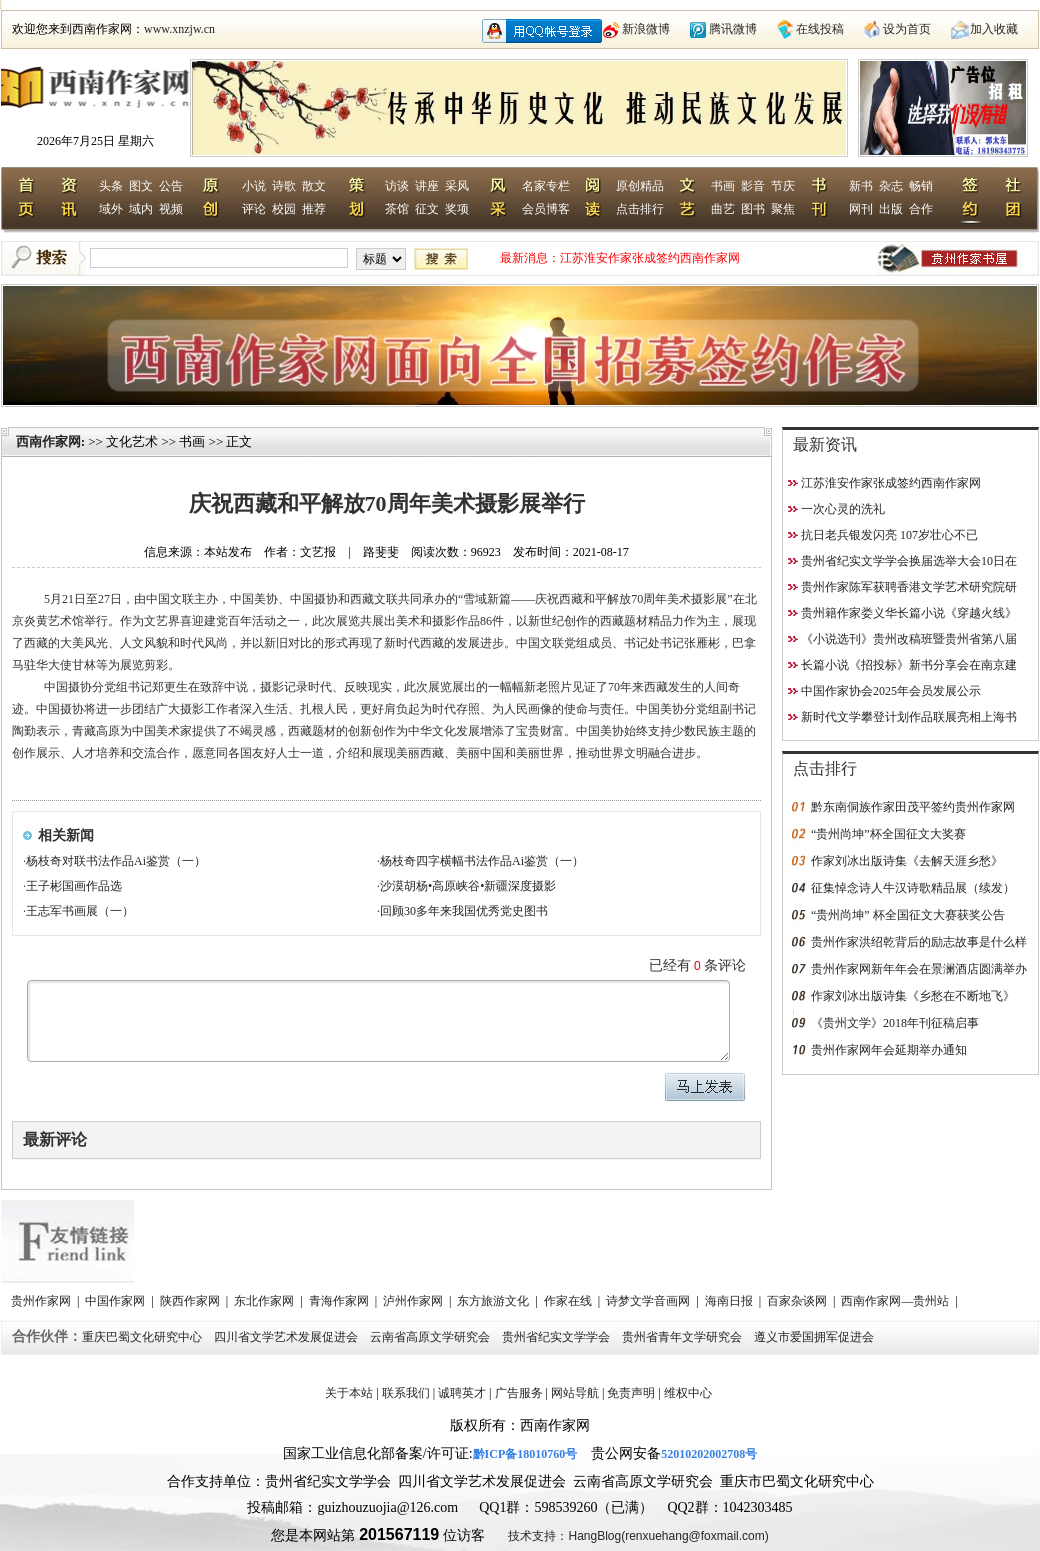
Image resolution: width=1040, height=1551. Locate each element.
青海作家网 (340, 1301)
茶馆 (397, 209)
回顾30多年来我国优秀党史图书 (464, 911)
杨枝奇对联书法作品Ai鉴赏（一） (116, 861)
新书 (861, 186)
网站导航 (575, 1393)
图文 (141, 186)
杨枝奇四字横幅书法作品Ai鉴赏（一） (482, 861)
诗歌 (284, 186)
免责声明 (631, 1393)
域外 (111, 209)
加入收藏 (994, 29)
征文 (427, 209)
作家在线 (569, 1301)
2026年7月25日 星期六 (95, 141)
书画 (723, 186)
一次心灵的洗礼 (843, 509)
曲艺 (723, 209)
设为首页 (907, 29)
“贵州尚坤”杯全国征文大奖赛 (888, 834)
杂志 (891, 186)
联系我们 (406, 1393)
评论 (254, 209)
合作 (921, 209)
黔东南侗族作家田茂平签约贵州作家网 (913, 807)
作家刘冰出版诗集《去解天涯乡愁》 (907, 861)
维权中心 (688, 1393)
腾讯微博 (733, 29)
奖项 (457, 209)
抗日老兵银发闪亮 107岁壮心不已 (889, 535)
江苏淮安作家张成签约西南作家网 (650, 258)
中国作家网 (116, 1301)
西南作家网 (48, 441)
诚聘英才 (462, 1393)
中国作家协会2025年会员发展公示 (891, 691)
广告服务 (519, 1393)
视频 (171, 209)
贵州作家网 (42, 1301)
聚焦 (783, 209)
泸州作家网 (414, 1301)
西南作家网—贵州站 (896, 1301)
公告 (171, 186)
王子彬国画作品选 (74, 886)
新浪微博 (646, 29)
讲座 (427, 186)
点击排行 (640, 209)
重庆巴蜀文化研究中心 (143, 1337)
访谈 (397, 186)
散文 (314, 186)
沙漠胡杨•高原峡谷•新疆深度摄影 (468, 886)
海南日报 (730, 1301)
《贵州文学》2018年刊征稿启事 (895, 1023)
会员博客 (546, 209)
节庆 (783, 186)
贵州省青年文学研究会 (683, 1337)
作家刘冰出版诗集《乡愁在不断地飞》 (913, 996)
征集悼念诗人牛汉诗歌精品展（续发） (913, 888)
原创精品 (640, 186)
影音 (753, 186)
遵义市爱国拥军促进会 (815, 1337)
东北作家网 (265, 1301)
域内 (141, 209)
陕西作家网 (191, 1301)
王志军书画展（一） (80, 911)
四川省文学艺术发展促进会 (287, 1337)
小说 (254, 186)
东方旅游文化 (494, 1301)
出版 (891, 209)
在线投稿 (820, 29)
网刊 (861, 209)
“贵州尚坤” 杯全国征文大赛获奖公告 (908, 915)
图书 (753, 209)
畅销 (921, 186)
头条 (111, 186)
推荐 (314, 209)
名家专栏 (546, 186)
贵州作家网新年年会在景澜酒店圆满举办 (919, 969)
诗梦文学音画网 (649, 1301)
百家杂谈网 (798, 1301)
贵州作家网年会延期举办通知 (889, 1050)
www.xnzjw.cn (179, 29)
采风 (457, 186)
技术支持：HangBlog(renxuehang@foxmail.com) (638, 1536)
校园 (284, 209)
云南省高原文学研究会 (431, 1337)
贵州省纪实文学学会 (557, 1337)
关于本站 (349, 1393)
